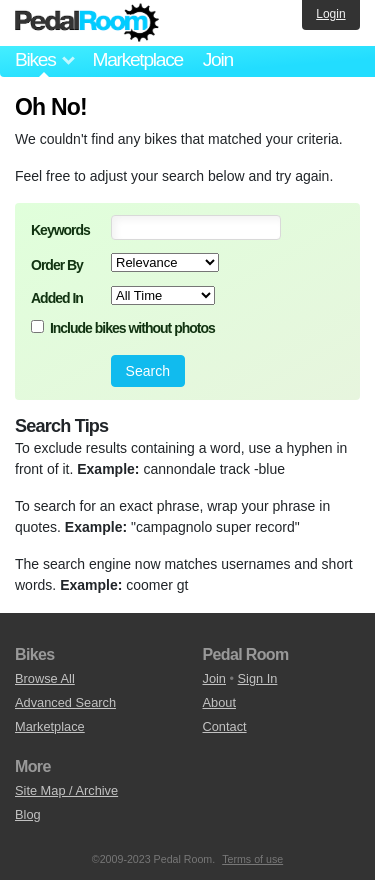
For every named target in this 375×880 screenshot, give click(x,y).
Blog (28, 814)
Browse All (45, 678)
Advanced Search (65, 702)
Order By (57, 265)
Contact (225, 726)
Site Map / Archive (66, 790)
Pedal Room (87, 23)
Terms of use (252, 859)
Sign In (258, 678)
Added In (57, 298)
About (219, 702)
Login (330, 14)
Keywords (60, 230)
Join (218, 59)
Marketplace (137, 59)
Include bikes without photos (132, 328)
